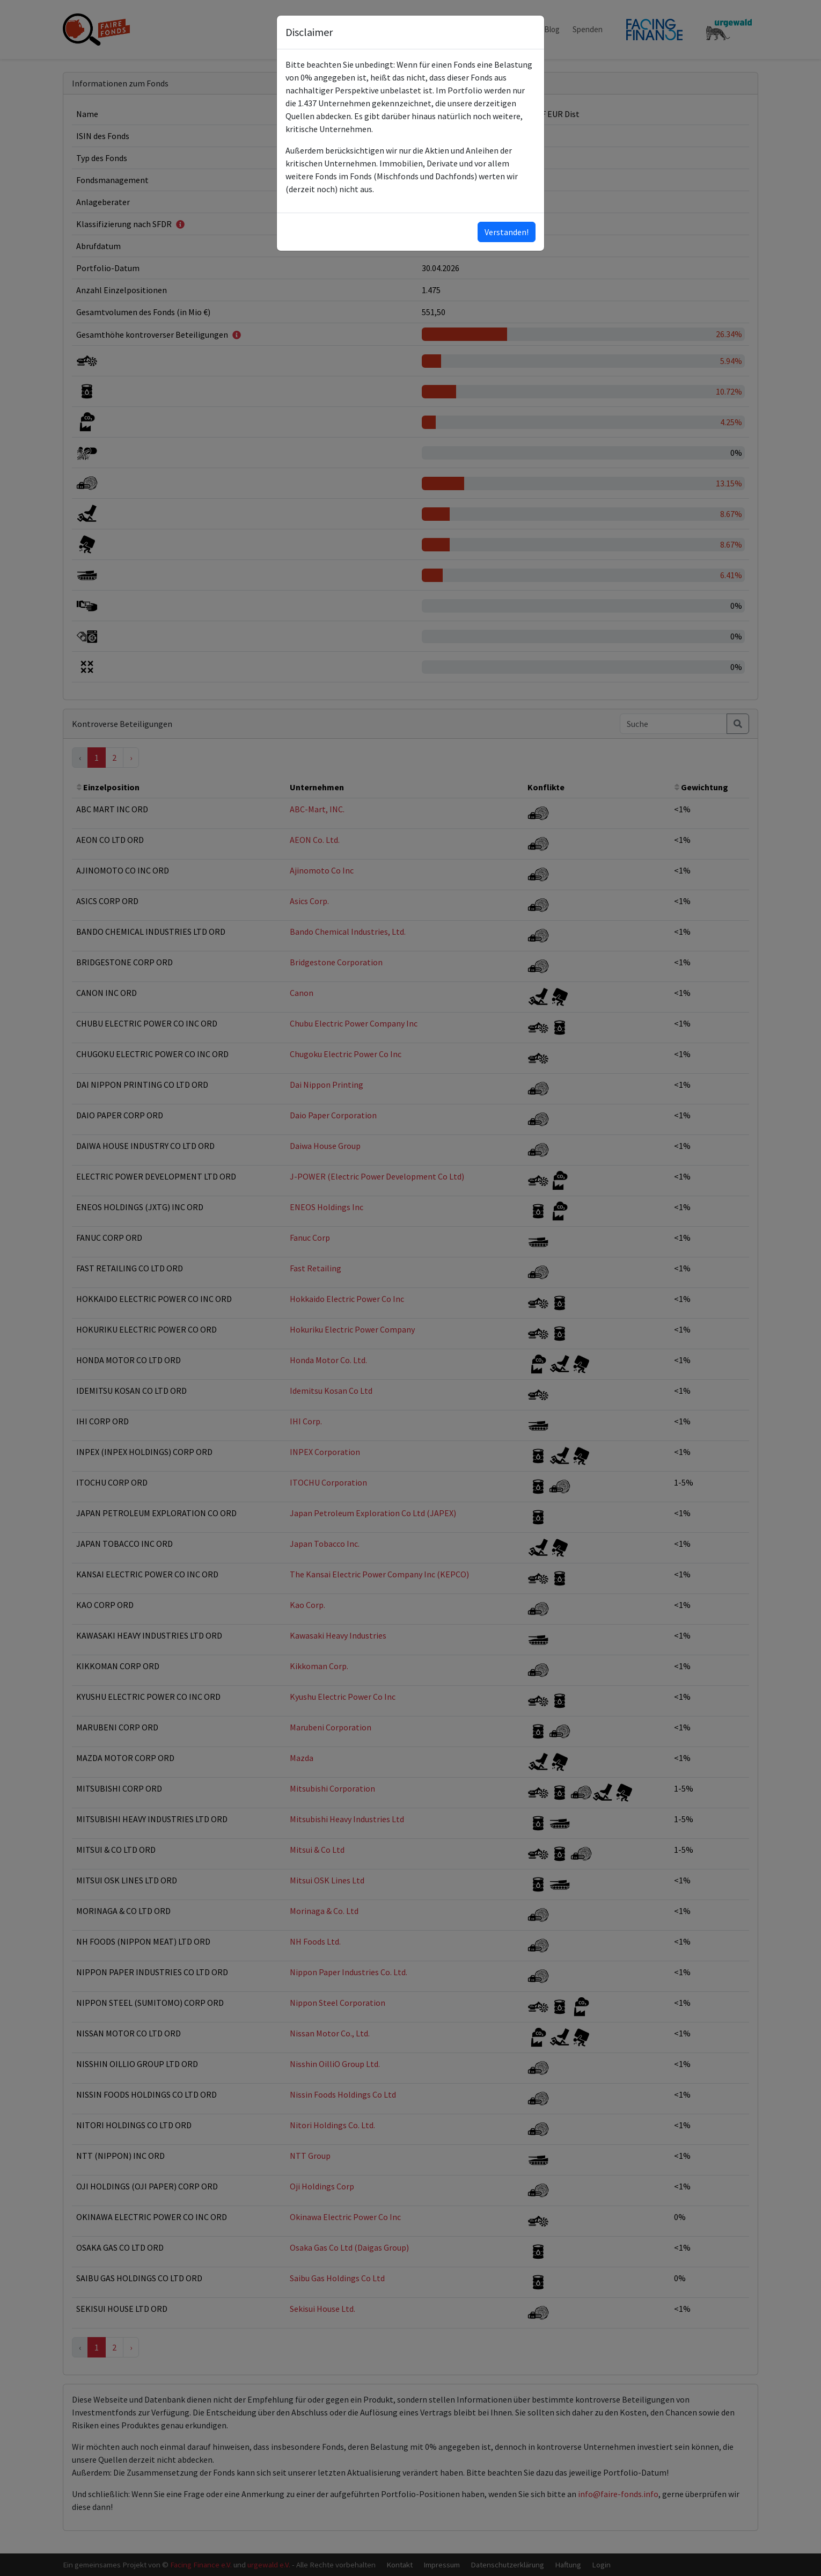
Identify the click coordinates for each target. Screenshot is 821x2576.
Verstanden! (507, 232)
